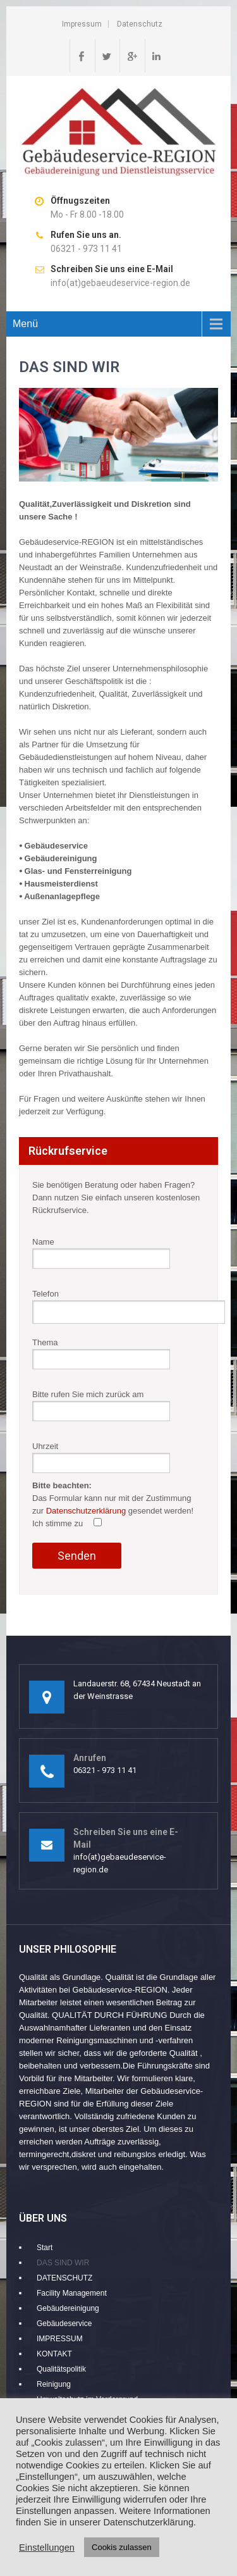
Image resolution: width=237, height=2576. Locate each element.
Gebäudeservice (64, 2323)
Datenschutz (139, 24)
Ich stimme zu (67, 1523)
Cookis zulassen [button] (122, 2547)
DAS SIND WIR (63, 2262)
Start (44, 2247)
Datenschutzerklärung (86, 1510)
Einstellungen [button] (47, 2547)
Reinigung (54, 2384)
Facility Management (72, 2293)
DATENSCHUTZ (64, 2278)
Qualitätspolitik (61, 2369)
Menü (25, 323)
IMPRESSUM (60, 2338)
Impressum (82, 24)
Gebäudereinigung (68, 2308)
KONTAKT (54, 2353)
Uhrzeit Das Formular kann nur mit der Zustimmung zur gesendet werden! (112, 1501)
